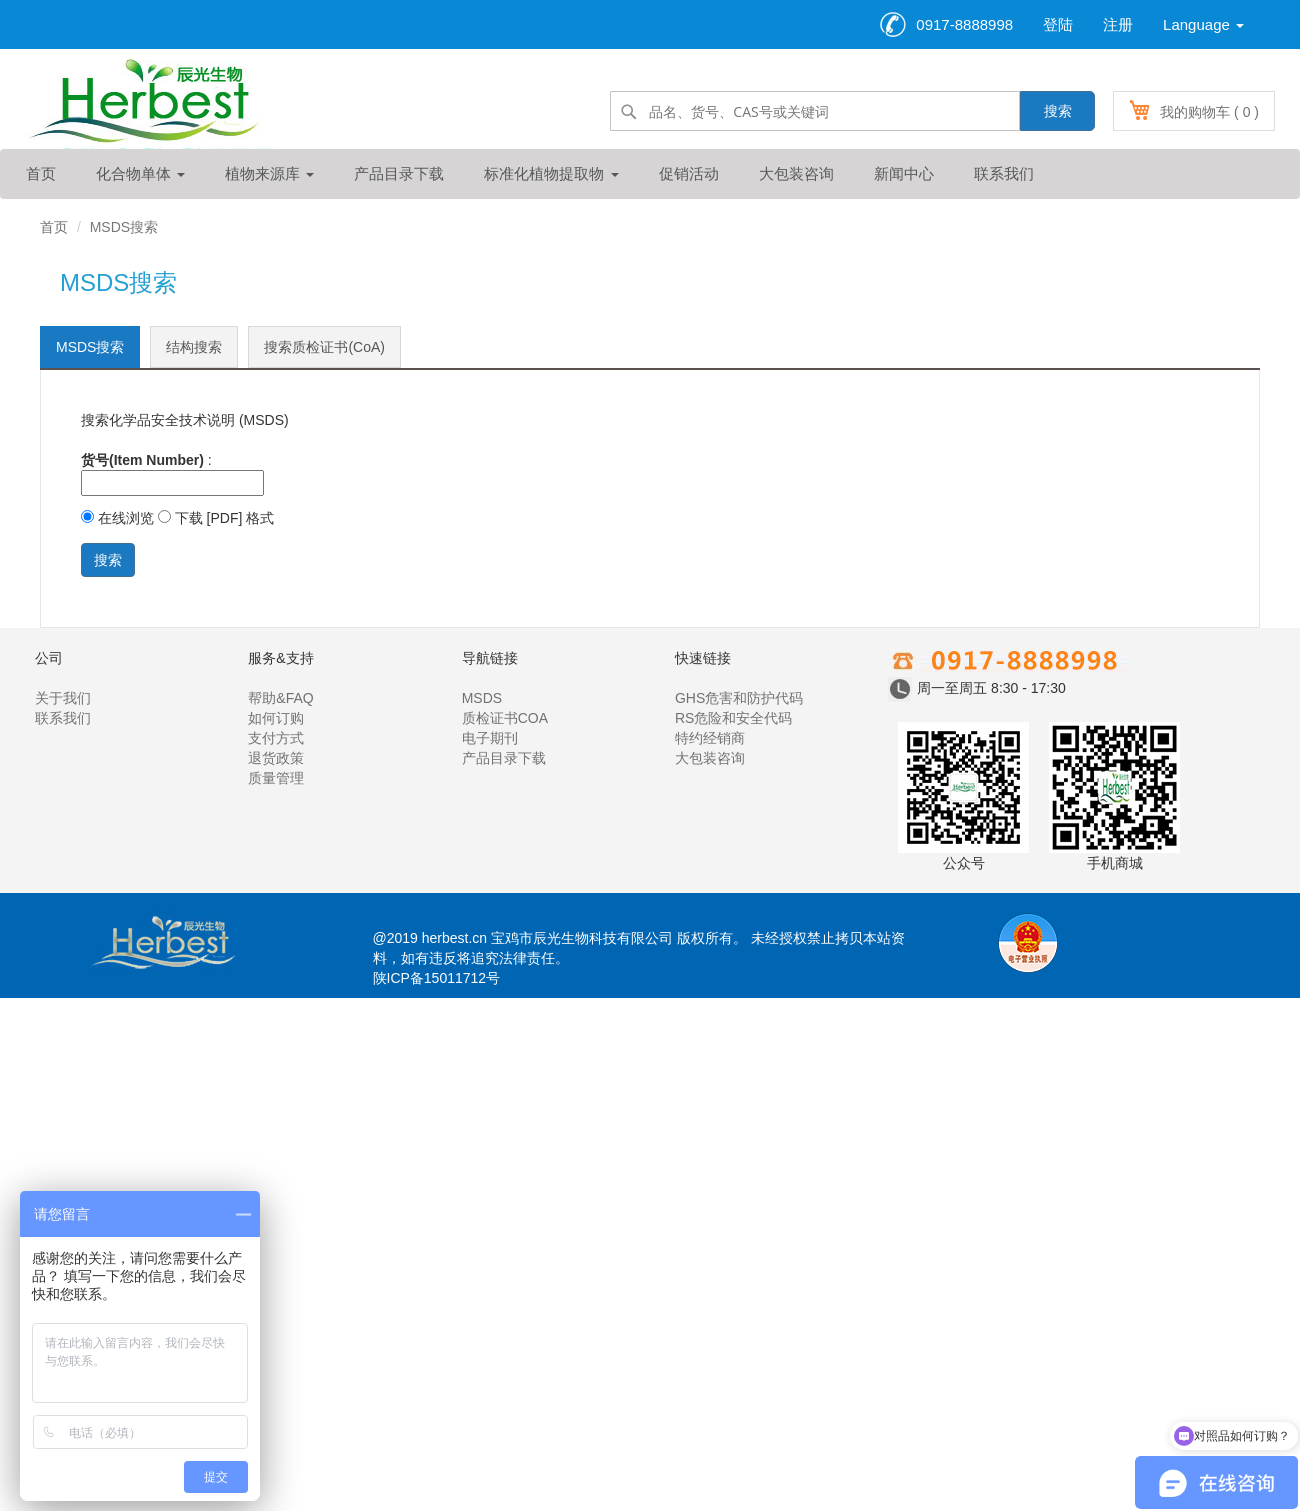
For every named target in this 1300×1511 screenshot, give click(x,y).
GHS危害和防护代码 (739, 698)
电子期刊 (490, 738)
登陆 (1058, 24)
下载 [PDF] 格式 (216, 518)
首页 (41, 173)
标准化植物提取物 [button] (551, 173)
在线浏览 (117, 518)
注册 (1118, 24)
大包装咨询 (796, 173)
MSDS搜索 (90, 347)
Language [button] (1203, 24)
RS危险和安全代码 (733, 718)
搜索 (1058, 111)
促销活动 (689, 173)
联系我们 (1004, 173)
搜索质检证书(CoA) (324, 347)
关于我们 (63, 698)
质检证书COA (505, 718)
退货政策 (276, 758)
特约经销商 (710, 738)
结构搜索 (194, 347)
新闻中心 (904, 173)
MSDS (482, 698)
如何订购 (276, 718)
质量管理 (276, 778)
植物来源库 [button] (269, 173)
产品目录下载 (399, 173)
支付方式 (276, 738)
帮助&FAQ (280, 698)
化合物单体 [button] (140, 173)
